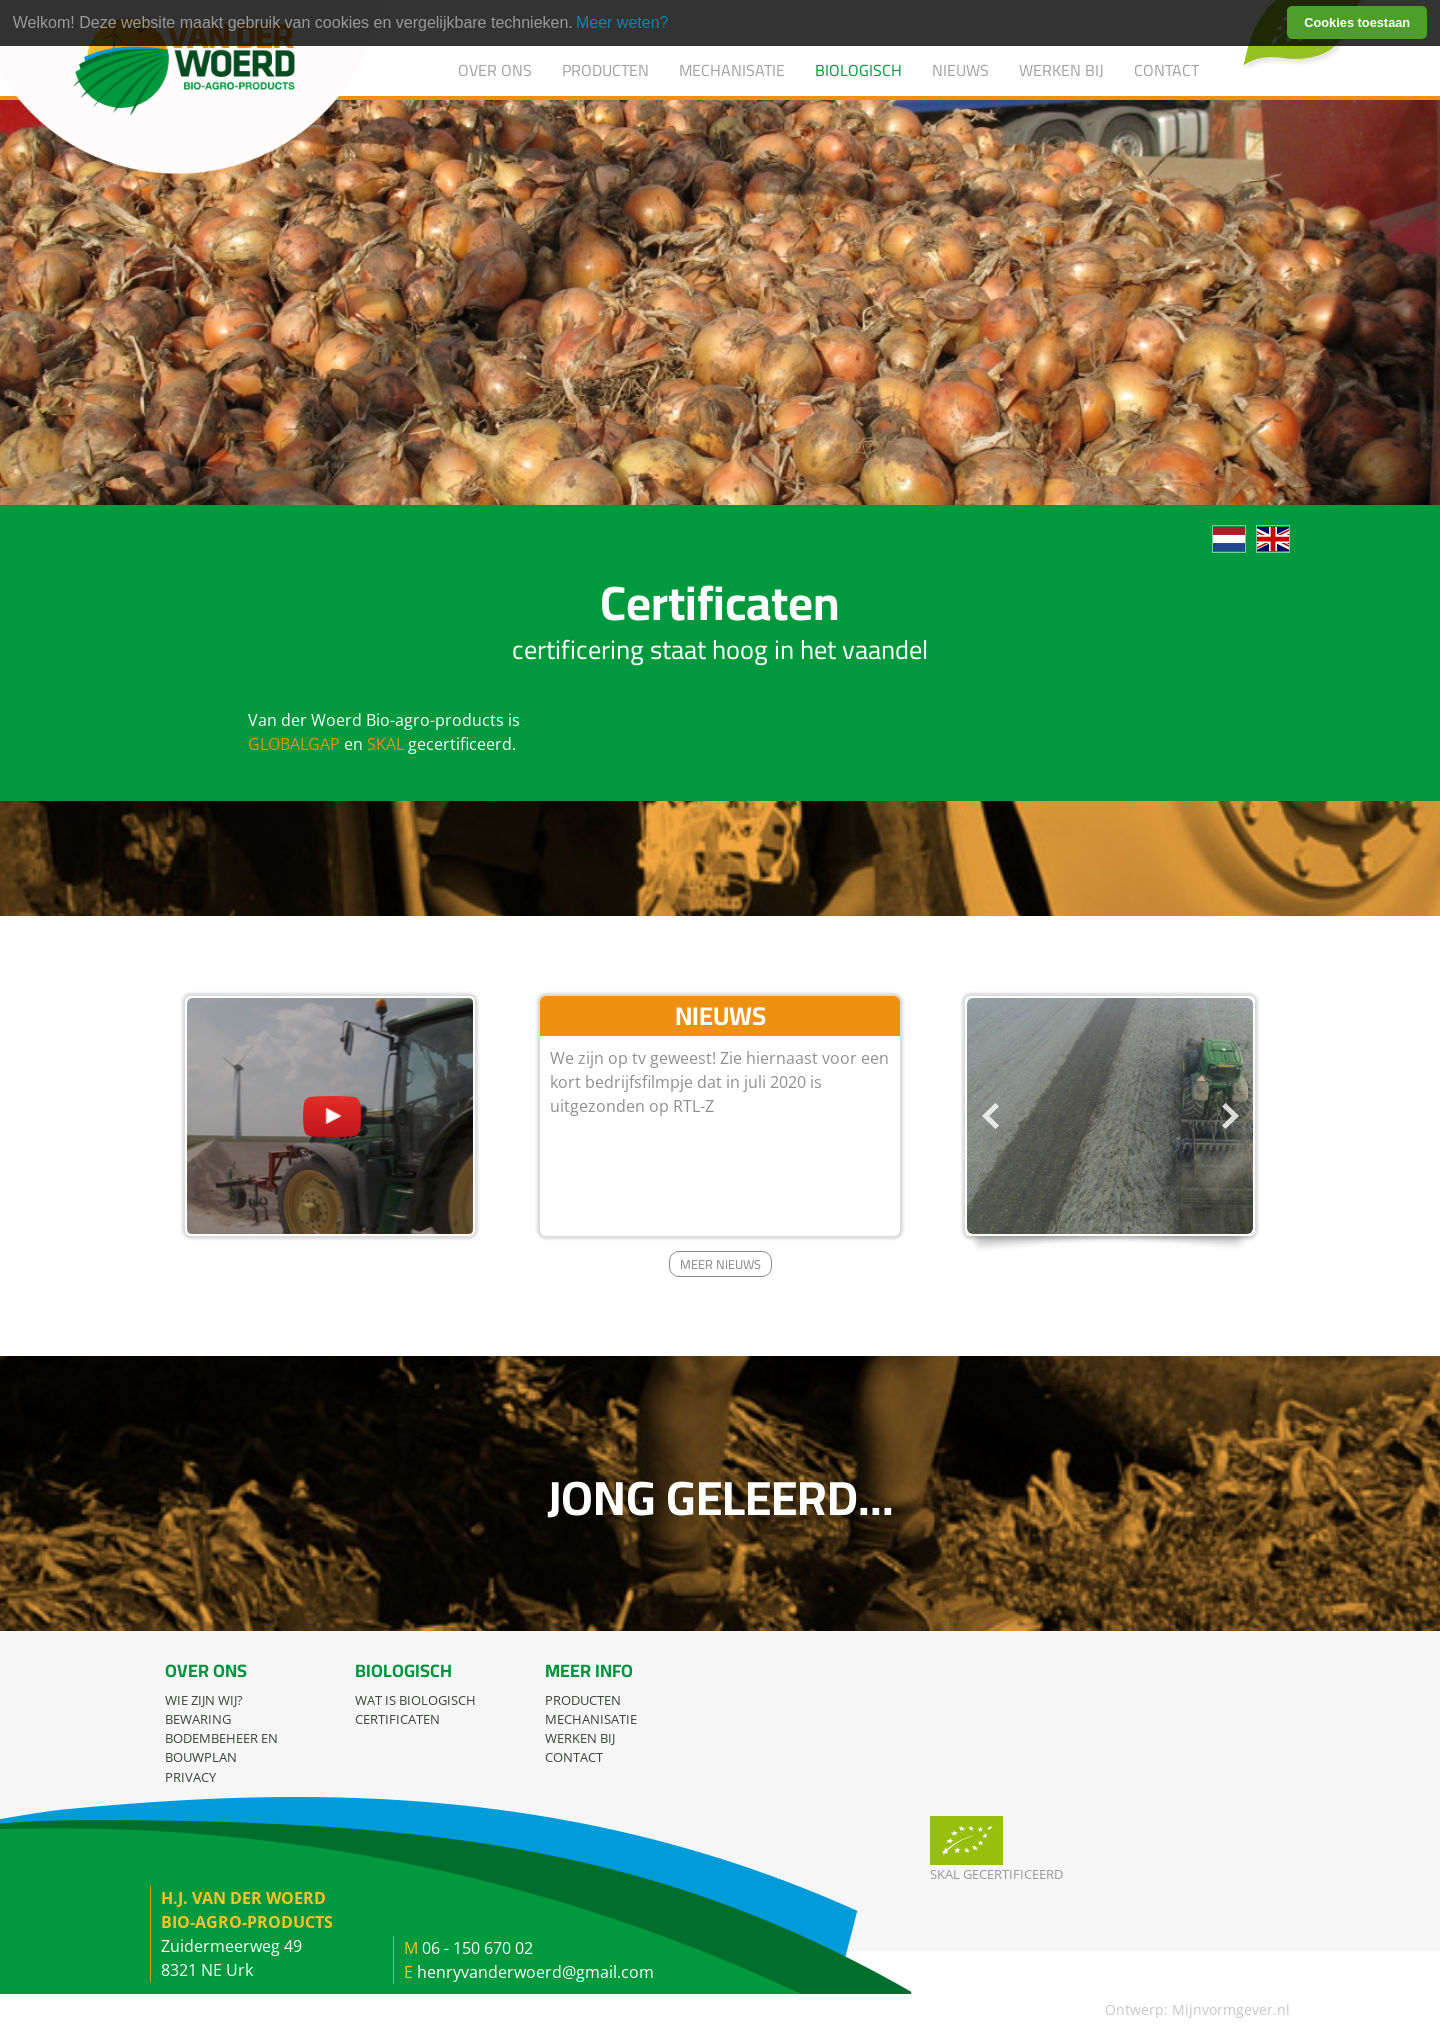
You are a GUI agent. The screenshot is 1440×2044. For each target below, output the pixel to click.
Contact (1166, 70)
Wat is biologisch (415, 1700)
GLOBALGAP (294, 744)
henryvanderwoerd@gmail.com (535, 1972)
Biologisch (858, 70)
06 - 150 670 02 (477, 1948)
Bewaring (198, 1719)
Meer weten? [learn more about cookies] (622, 22)
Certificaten (397, 1719)
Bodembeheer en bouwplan (221, 1747)
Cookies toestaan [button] (1357, 22)
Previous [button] (990, 1116)
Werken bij (1061, 70)
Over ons (495, 70)
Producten (605, 70)
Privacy (190, 1777)
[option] (1110, 1116)
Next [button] (1230, 1116)
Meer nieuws (720, 1264)
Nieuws (960, 70)
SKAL (385, 744)
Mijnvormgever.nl (1231, 2009)
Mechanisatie (732, 70)
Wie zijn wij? (204, 1700)
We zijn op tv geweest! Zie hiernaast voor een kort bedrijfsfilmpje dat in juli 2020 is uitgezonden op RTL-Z (719, 1082)
